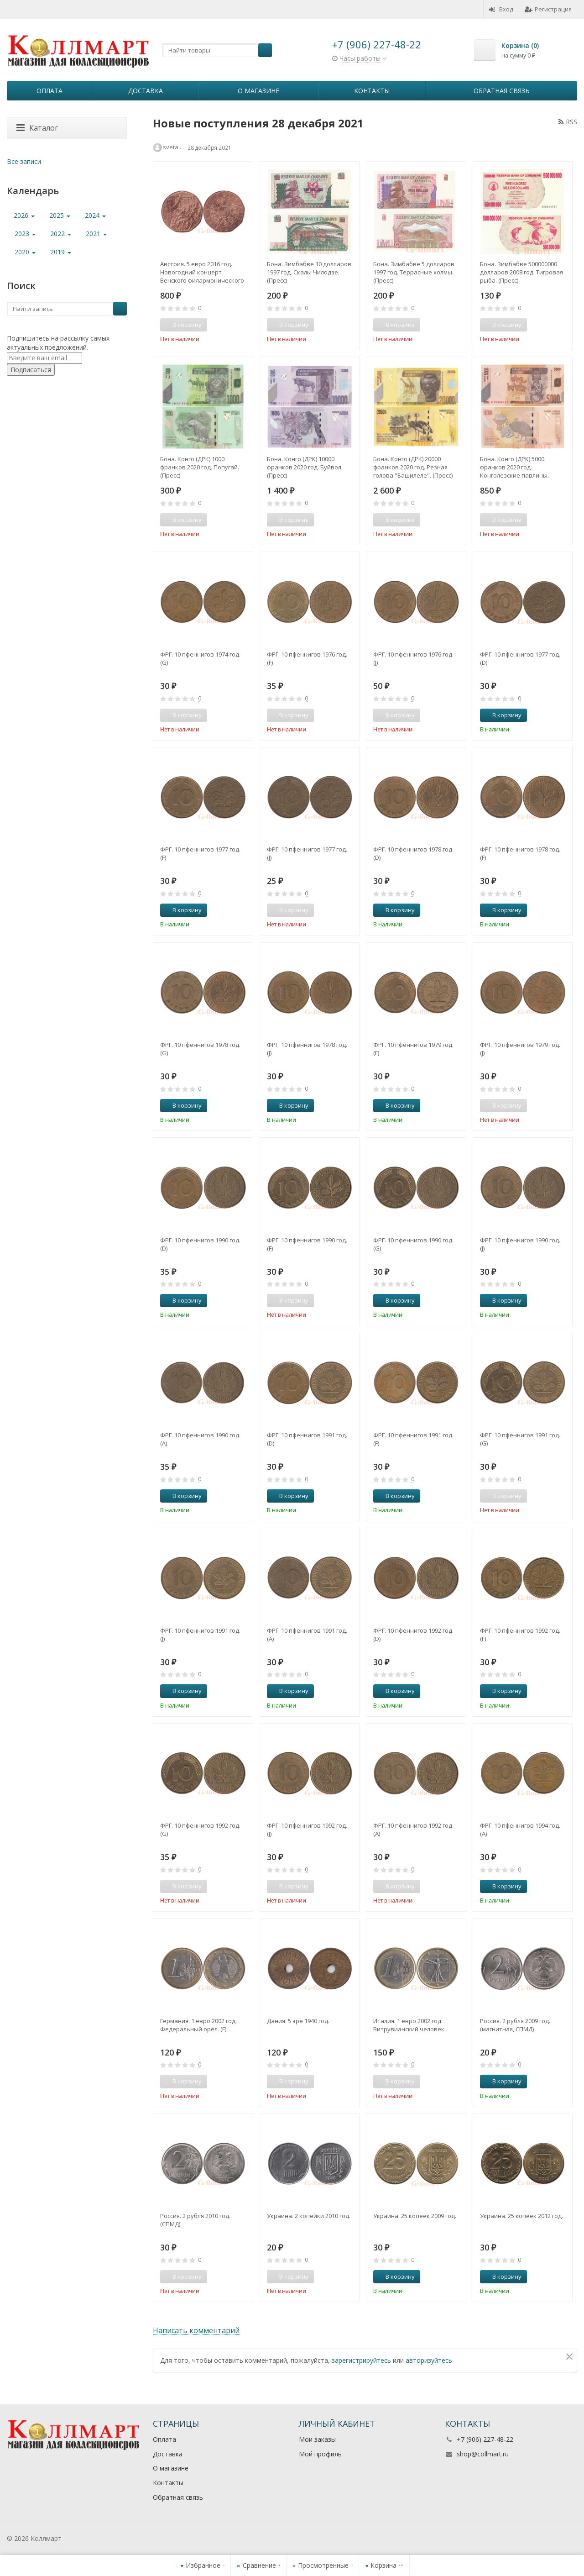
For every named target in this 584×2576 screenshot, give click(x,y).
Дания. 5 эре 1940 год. (298, 2021)
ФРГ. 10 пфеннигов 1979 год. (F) (413, 1049)
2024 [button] (95, 215)
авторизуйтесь (429, 2360)
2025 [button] (59, 215)
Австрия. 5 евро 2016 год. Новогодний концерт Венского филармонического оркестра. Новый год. (202, 272)
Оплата (49, 90)
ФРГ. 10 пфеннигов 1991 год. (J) (200, 1634)
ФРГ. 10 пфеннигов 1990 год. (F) (307, 1244)
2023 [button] (25, 233)
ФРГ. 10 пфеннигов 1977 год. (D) (520, 658)
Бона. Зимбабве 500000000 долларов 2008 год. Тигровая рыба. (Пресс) (521, 272)
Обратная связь (502, 90)
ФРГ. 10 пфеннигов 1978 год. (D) (413, 853)
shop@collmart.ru (483, 2454)
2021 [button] (96, 233)
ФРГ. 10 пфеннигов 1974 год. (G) (200, 658)
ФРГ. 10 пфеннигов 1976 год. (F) (307, 658)
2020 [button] (25, 251)
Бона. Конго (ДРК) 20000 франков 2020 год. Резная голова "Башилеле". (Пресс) (413, 467)
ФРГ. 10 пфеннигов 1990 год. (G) (413, 1244)
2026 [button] (24, 215)
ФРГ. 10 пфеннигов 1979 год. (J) (520, 1049)
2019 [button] (60, 251)
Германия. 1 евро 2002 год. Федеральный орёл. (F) (198, 2025)
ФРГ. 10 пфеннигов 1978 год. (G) (200, 1049)
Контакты (372, 90)
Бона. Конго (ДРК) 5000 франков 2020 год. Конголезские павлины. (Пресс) (514, 467)
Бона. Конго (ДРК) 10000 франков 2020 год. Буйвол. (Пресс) (305, 467)
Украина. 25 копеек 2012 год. (521, 2216)
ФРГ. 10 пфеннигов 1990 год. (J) (520, 1244)
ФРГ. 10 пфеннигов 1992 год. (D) (413, 1634)
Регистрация (548, 9)
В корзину (501, 715)
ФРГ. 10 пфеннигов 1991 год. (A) (307, 1634)
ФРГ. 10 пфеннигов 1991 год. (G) (520, 1439)
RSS (567, 121)
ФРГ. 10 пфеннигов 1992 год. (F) (520, 1634)
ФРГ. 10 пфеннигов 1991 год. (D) (307, 1439)
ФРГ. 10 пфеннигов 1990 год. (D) (200, 1244)
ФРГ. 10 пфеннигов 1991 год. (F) (413, 1439)
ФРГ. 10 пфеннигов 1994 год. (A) (520, 1829)
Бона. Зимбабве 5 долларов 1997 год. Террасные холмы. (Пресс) (413, 272)
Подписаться (30, 369)
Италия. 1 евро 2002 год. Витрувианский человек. (409, 2025)
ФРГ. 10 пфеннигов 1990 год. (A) (200, 1439)
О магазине (258, 90)
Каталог (37, 128)
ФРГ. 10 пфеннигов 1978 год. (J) (307, 1049)
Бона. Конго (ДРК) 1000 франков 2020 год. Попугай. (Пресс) (199, 467)
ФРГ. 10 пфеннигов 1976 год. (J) (413, 658)
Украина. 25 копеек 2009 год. (414, 2216)
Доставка (145, 90)
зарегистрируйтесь (361, 2360)
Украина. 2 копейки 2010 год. (308, 2216)
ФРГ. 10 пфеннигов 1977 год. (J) (307, 853)
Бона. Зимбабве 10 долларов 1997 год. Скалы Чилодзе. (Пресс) (309, 272)
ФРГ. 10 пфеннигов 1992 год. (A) (413, 1829)
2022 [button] (60, 233)
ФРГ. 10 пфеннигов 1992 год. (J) (307, 1829)
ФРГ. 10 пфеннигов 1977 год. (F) (200, 853)
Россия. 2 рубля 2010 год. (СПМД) (195, 2220)
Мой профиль (320, 2454)
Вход (501, 9)
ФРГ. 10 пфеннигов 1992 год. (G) (200, 1829)
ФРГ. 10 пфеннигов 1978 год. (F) (520, 853)
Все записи (24, 161)
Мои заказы (317, 2439)
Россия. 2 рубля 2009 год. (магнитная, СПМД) (515, 2025)
